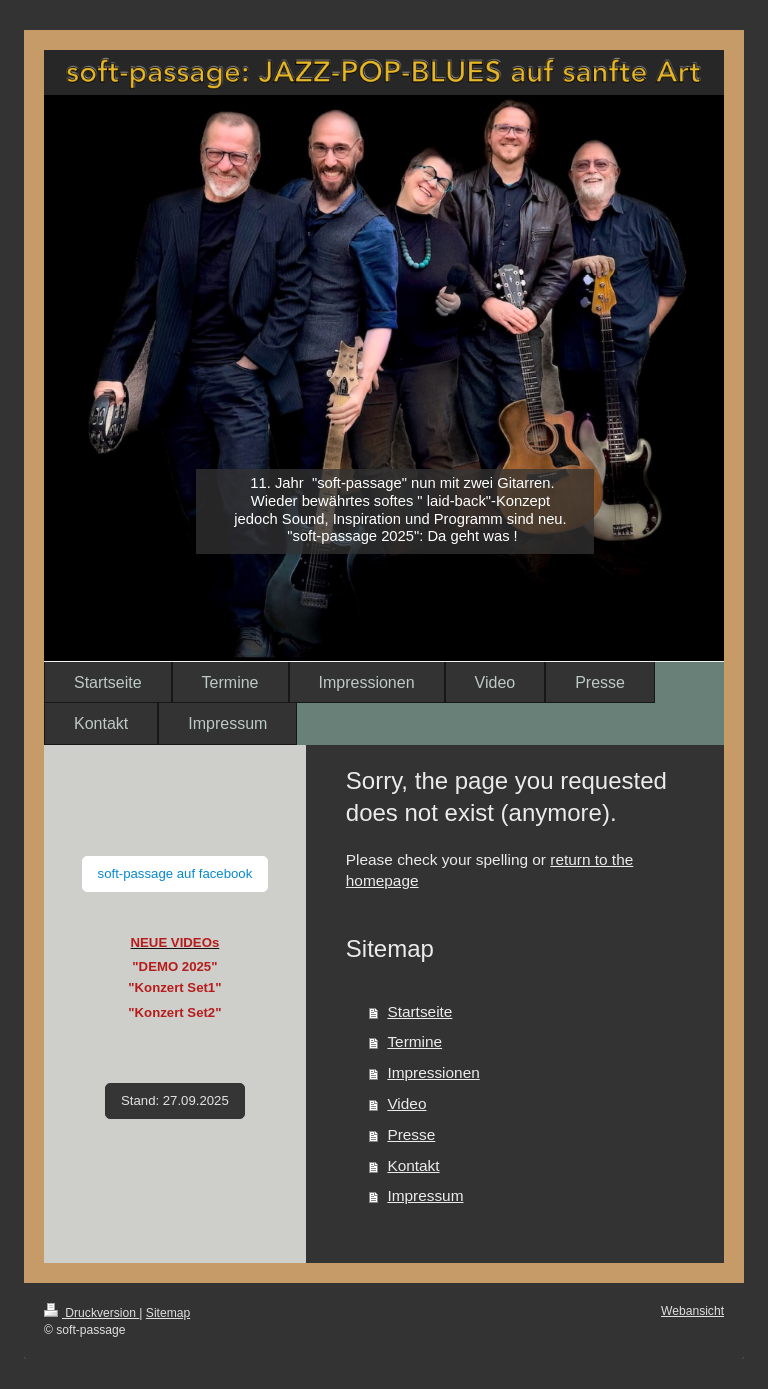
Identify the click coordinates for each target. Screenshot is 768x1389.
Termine (414, 1041)
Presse (411, 1134)
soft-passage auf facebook (175, 873)
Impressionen (433, 1072)
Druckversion (91, 1313)
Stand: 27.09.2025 (175, 1100)
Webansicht (692, 1311)
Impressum (425, 1195)
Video (406, 1103)
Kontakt (413, 1165)
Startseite (419, 1011)
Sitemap (168, 1313)
